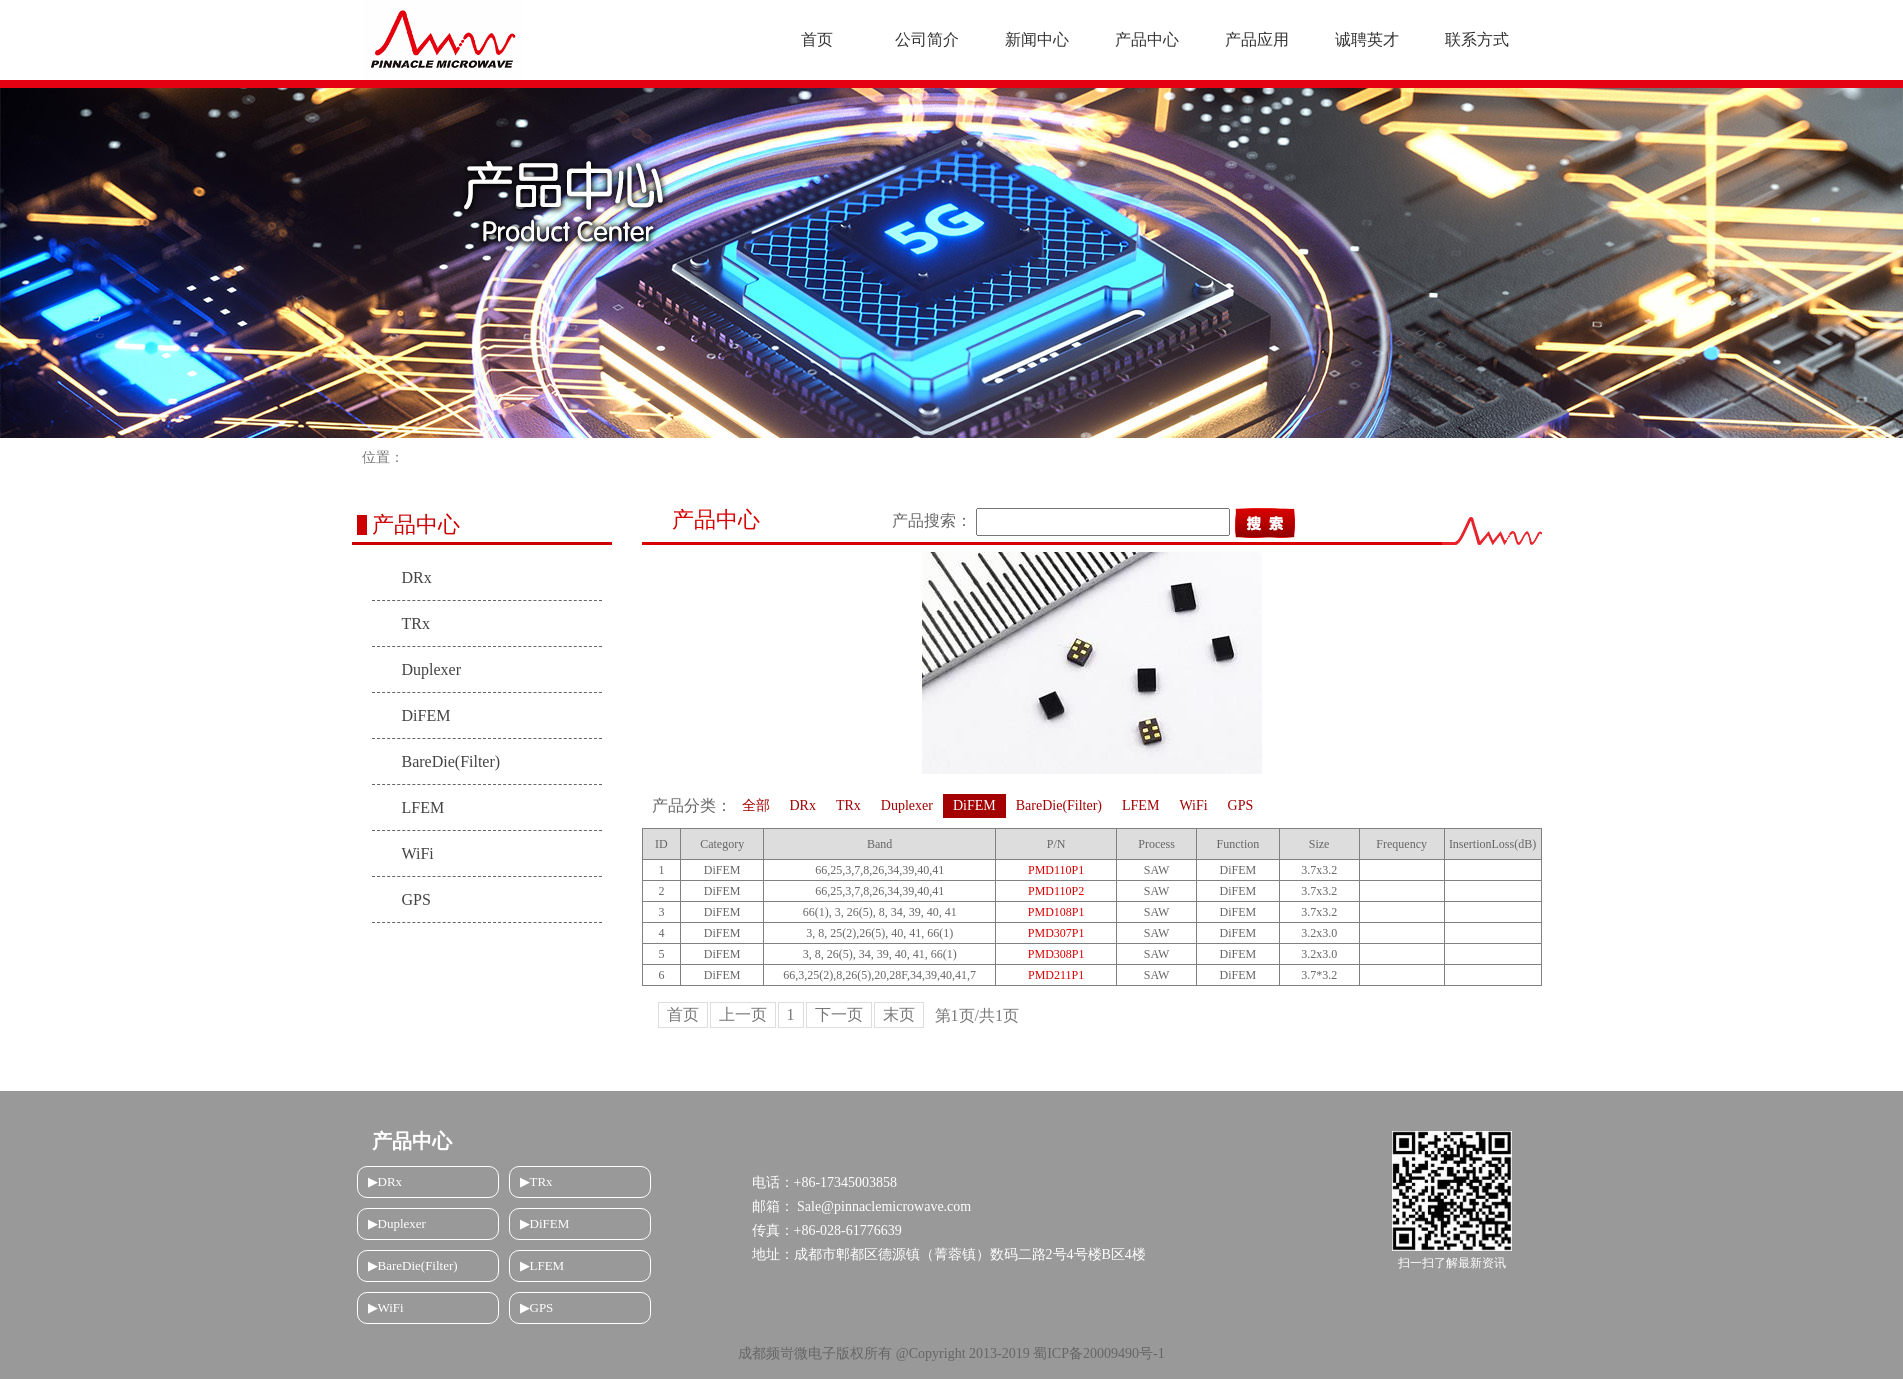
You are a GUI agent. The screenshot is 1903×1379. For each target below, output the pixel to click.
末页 (899, 1014)
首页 (683, 1014)
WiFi (418, 853)
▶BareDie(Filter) (413, 1265)
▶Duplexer (397, 1223)
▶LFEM (542, 1265)
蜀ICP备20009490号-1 (1098, 1353)
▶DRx (385, 1181)
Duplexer (432, 669)
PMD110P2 (1056, 891)
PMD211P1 (1056, 975)
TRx (416, 623)
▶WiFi (386, 1307)
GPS (416, 899)
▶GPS (537, 1307)
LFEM (423, 807)
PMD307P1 (1056, 933)
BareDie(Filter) (451, 761)
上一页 (743, 1014)
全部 (756, 805)
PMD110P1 (1056, 870)
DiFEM (426, 715)
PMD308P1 (1056, 954)
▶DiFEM (545, 1223)
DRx (417, 577)
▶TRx (536, 1181)
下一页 (839, 1014)
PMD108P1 (1056, 912)
